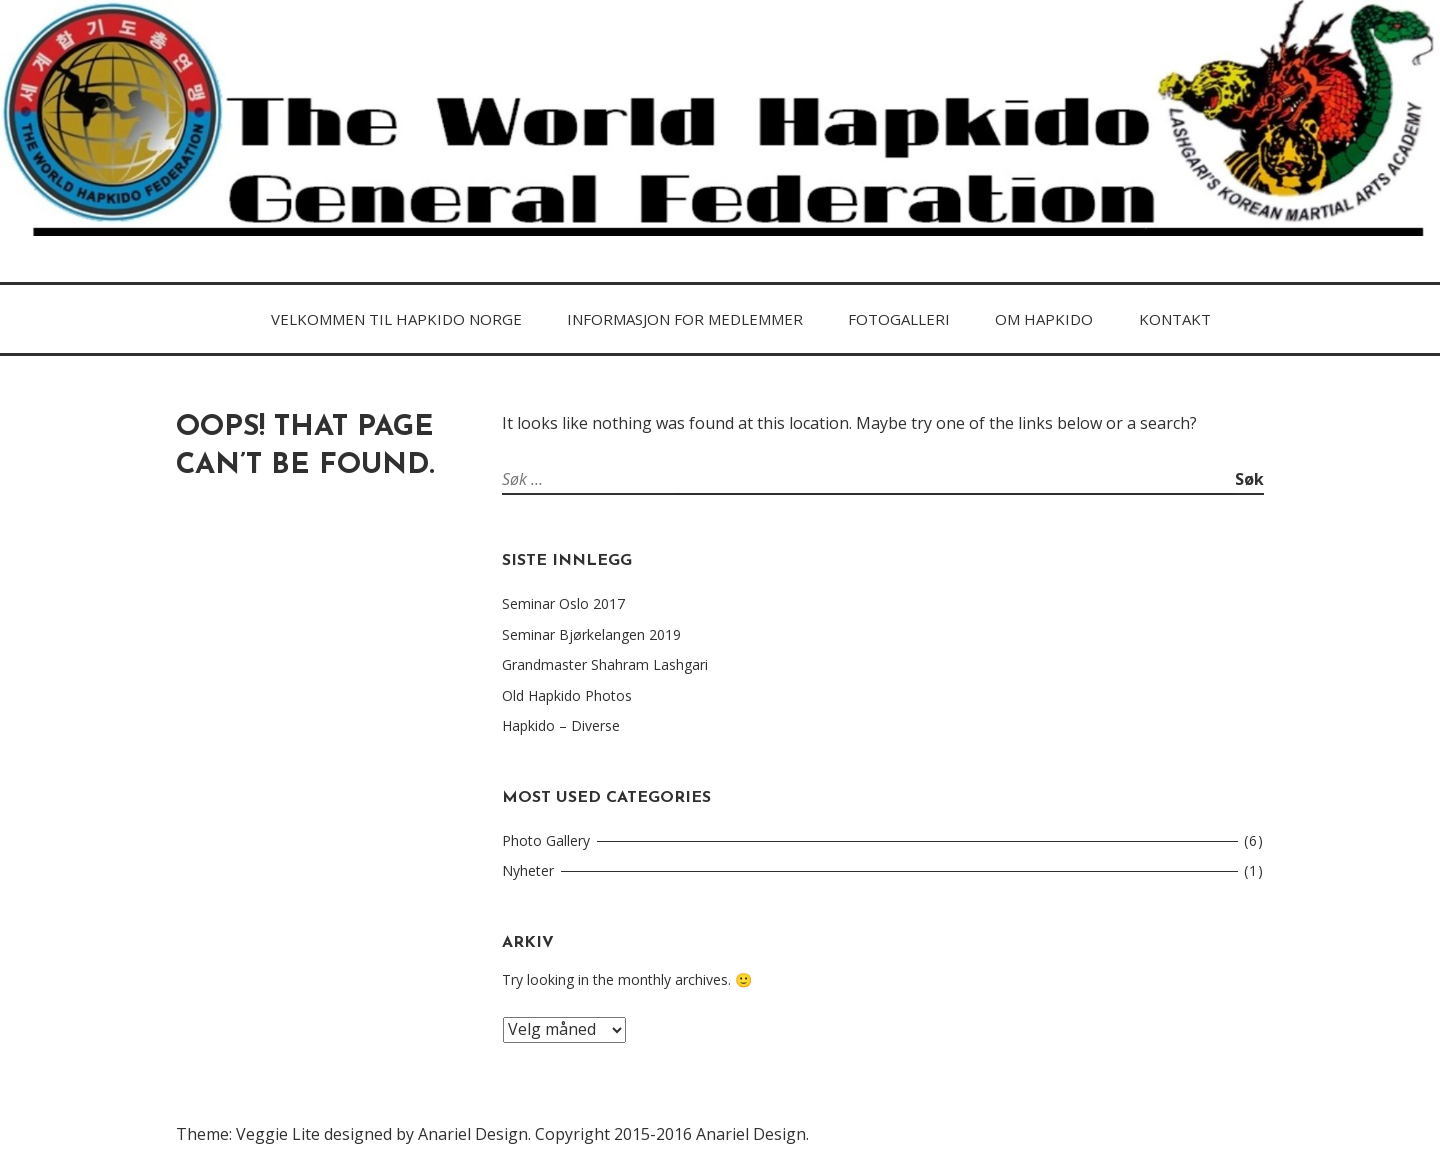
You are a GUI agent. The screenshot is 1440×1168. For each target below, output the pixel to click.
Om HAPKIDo (1044, 319)
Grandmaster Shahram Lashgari (605, 664)
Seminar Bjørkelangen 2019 (591, 634)
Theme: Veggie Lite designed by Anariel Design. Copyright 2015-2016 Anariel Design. (492, 1134)
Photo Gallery (546, 840)
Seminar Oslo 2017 (563, 603)
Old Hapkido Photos (567, 695)
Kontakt (1175, 319)
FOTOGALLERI (899, 319)
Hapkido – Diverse (561, 725)
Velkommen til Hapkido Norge (396, 319)
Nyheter (528, 870)
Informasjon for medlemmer (685, 319)
